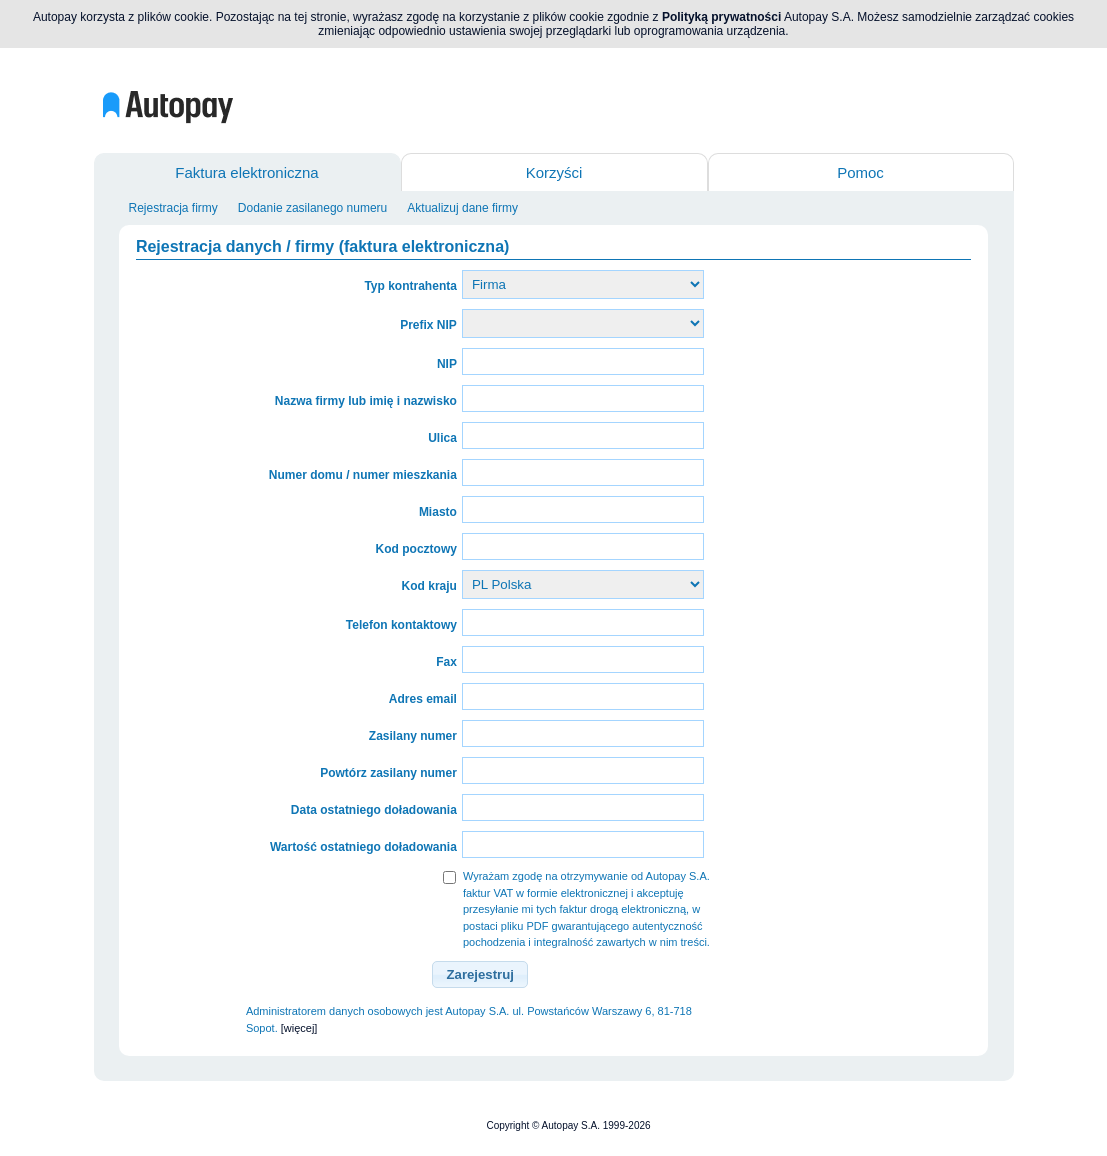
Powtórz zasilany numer (388, 773)
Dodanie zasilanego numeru (312, 208)
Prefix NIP (428, 325)
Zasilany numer (413, 736)
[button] (480, 975)
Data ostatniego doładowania (374, 810)
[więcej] (299, 1028)
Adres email (423, 699)
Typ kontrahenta (410, 286)
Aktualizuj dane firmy (462, 208)
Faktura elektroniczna (246, 172)
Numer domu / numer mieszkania (363, 475)
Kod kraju (429, 586)
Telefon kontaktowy (401, 625)
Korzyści (554, 172)
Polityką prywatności (721, 17)
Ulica (442, 438)
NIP (447, 364)
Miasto (438, 512)
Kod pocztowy (416, 549)
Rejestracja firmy (173, 208)
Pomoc (860, 172)
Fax (446, 662)
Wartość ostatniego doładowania (363, 847)
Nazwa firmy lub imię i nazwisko (366, 401)
